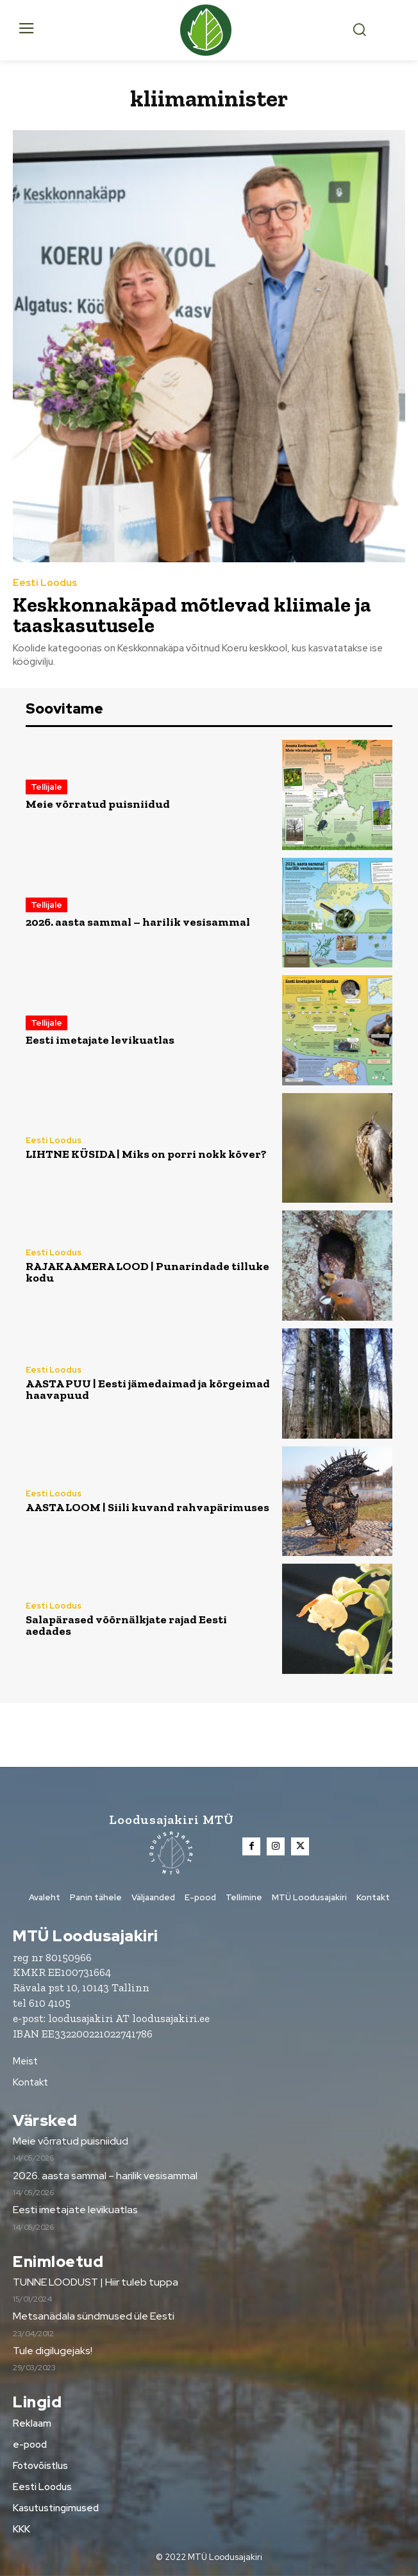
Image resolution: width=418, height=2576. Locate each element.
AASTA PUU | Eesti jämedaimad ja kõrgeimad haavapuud (148, 1389)
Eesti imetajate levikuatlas (100, 1040)
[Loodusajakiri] (209, 30)
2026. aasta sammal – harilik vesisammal (138, 922)
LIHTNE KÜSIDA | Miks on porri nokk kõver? (146, 1154)
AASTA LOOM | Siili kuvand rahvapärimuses (147, 1507)
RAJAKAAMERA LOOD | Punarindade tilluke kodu (147, 1272)
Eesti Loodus (45, 583)
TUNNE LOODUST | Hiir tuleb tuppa (95, 2282)
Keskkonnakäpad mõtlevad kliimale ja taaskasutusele (192, 614)
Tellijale (46, 787)
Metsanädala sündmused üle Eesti (93, 2316)
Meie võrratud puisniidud (98, 804)
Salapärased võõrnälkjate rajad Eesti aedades (126, 1625)
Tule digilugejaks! (52, 2350)
